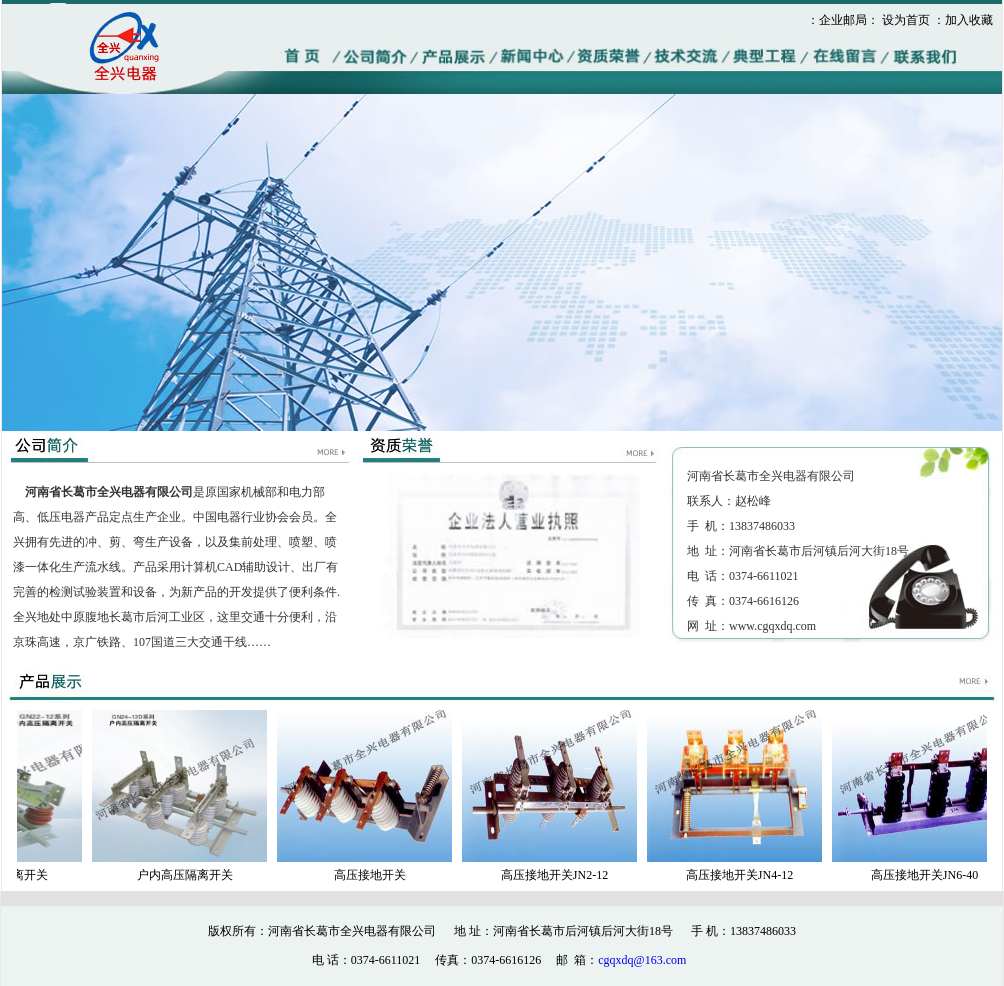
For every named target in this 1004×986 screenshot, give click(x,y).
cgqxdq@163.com (642, 960)
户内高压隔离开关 (188, 875)
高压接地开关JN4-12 (742, 875)
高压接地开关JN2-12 (557, 875)
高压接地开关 (373, 875)
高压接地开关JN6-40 (927, 875)
